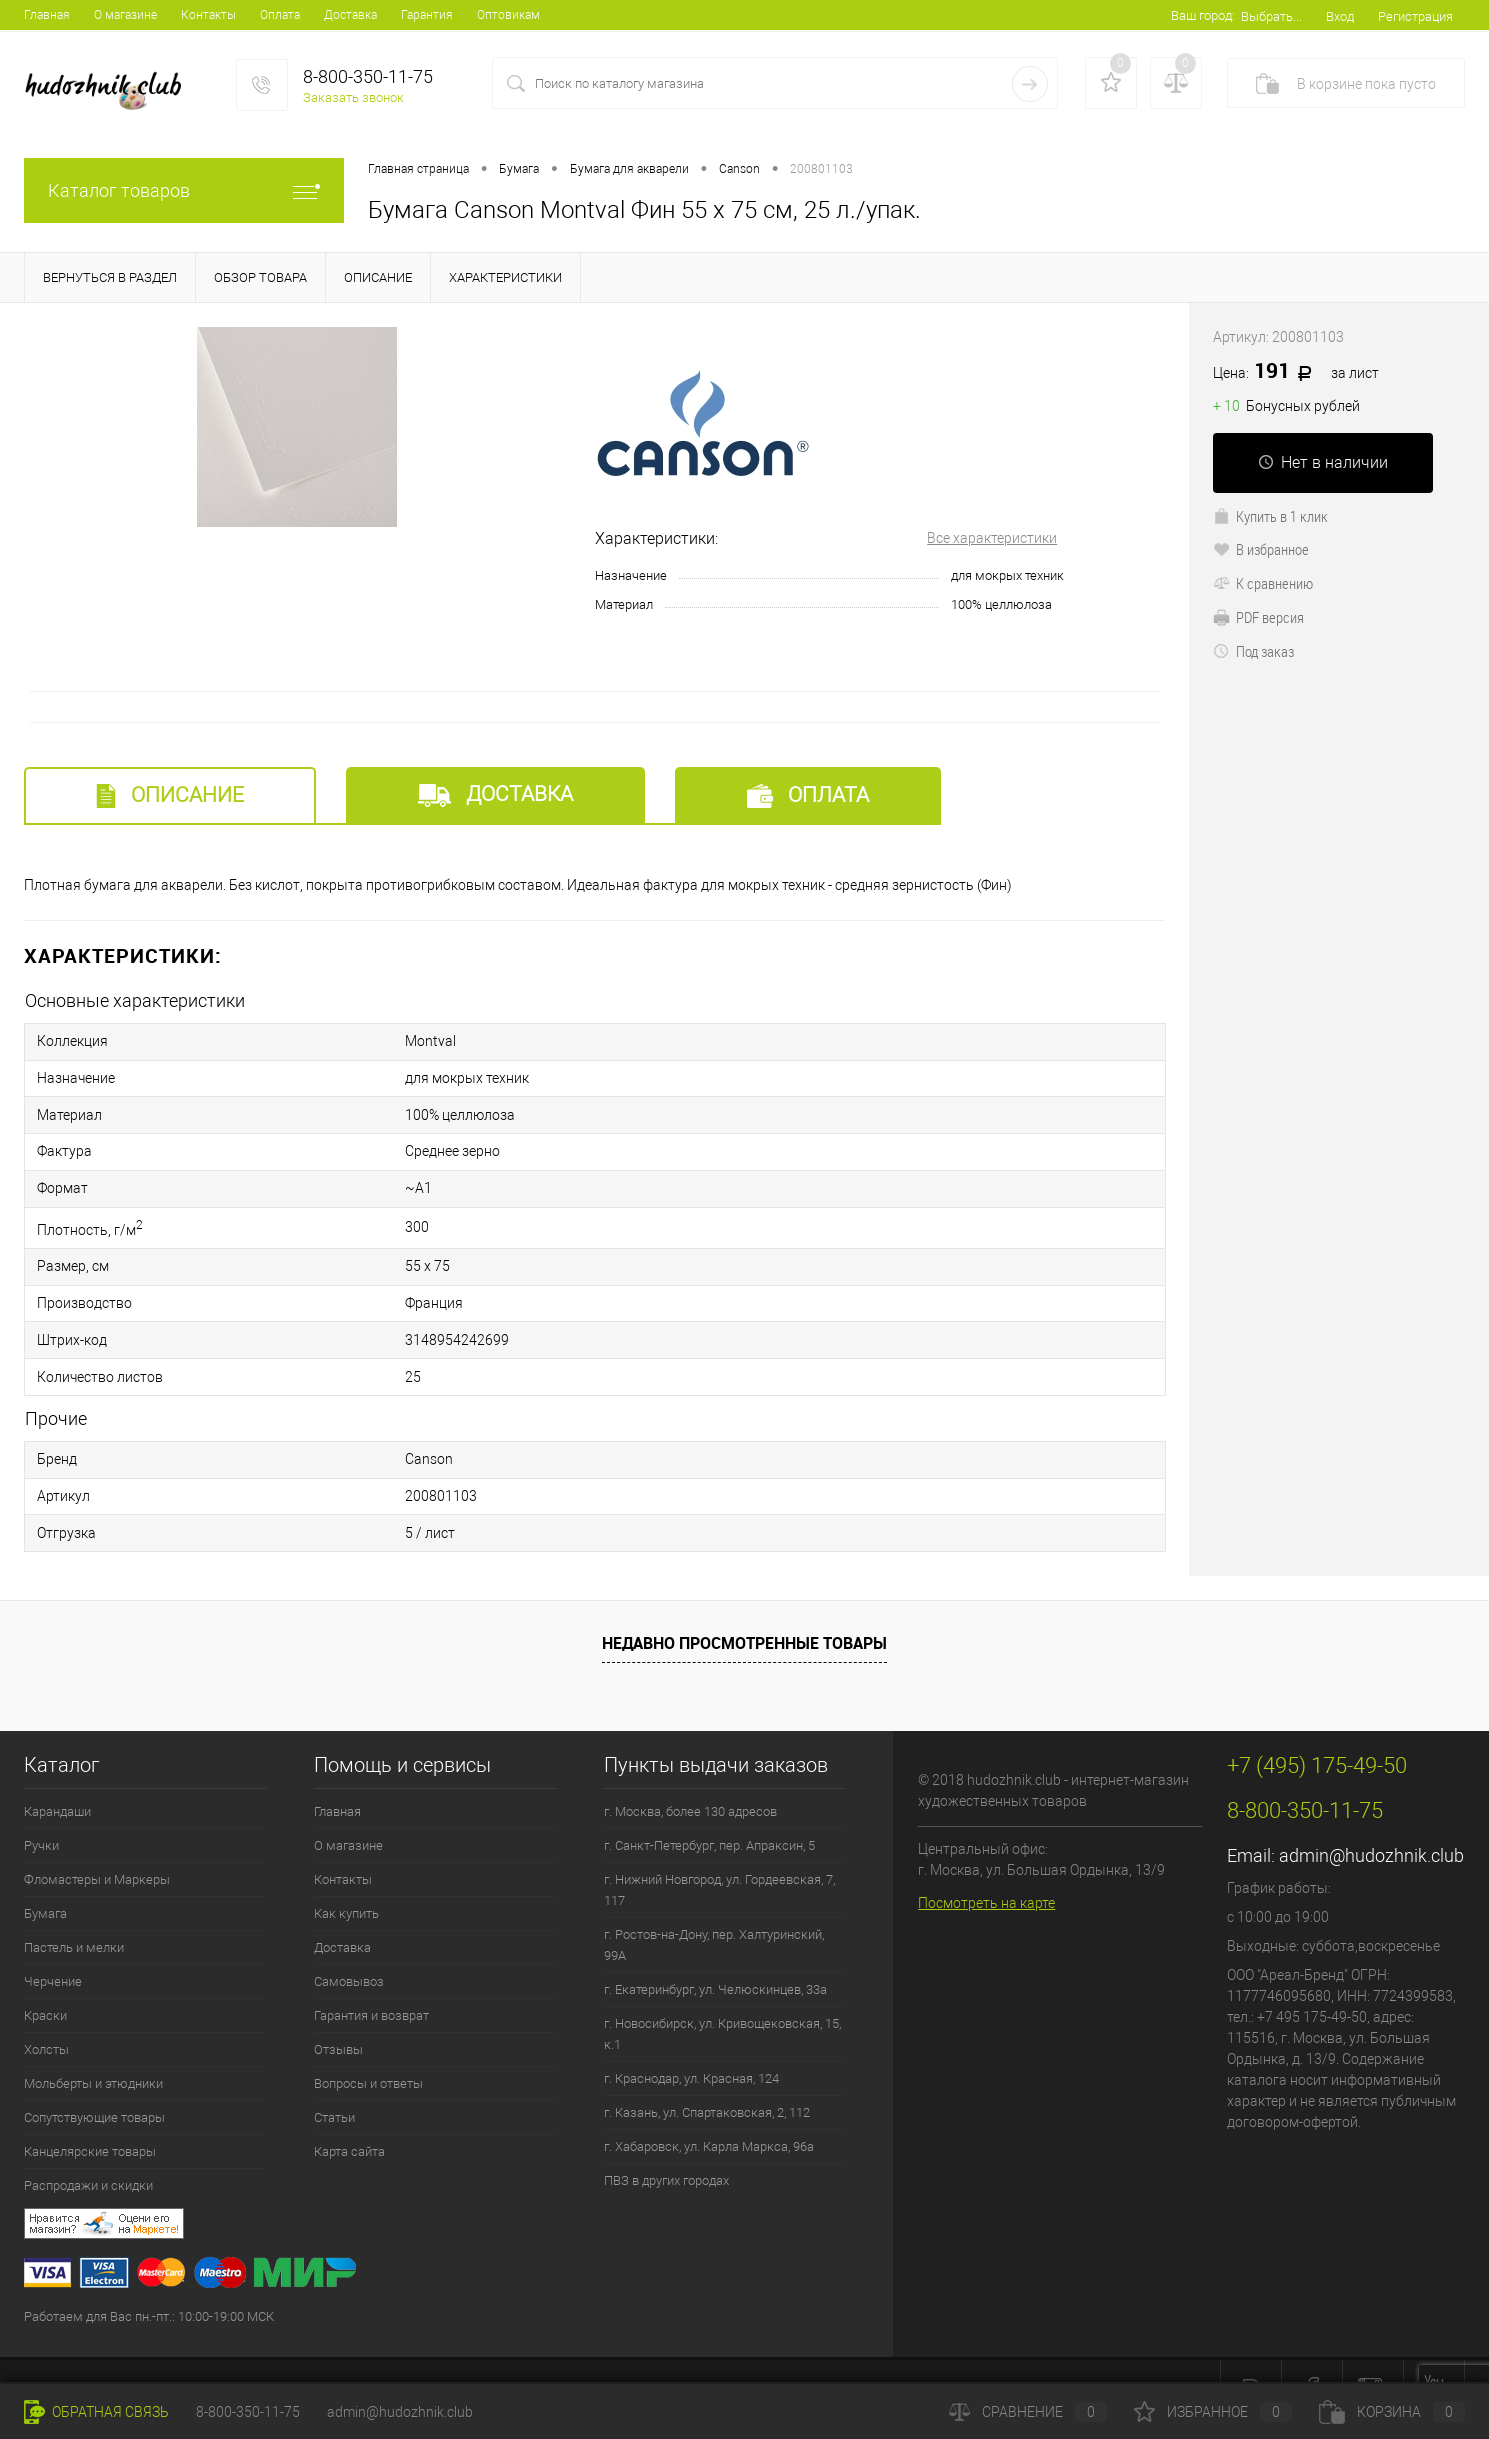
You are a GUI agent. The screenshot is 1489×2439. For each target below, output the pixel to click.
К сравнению (1263, 583)
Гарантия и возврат (371, 1979)
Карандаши (57, 1775)
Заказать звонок (353, 97)
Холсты (46, 2013)
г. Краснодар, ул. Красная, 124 (691, 2042)
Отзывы (338, 2013)
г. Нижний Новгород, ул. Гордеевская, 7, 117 (719, 1854)
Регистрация (1415, 16)
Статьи (334, 2081)
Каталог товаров (184, 190)
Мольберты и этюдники (93, 2047)
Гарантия (427, 15)
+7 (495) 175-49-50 (59, 2354)
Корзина (1392, 2412)
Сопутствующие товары (94, 2081)
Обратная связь (96, 2412)
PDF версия (1258, 617)
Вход (1340, 16)
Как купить (346, 1877)
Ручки (41, 1809)
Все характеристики (992, 538)
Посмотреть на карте (986, 1867)
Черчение (53, 1945)
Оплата (280, 15)
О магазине (125, 15)
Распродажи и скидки (88, 2149)
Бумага (45, 1877)
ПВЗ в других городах (666, 2144)
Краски (45, 1979)
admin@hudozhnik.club (1371, 1819)
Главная (47, 15)
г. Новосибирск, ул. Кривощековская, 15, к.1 (722, 1998)
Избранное (1213, 2412)
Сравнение (1028, 2412)
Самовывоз (349, 1945)
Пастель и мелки (74, 1911)
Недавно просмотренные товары (744, 1608)
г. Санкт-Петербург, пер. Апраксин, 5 (709, 1809)
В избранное (1261, 549)
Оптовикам (508, 15)
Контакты (208, 15)
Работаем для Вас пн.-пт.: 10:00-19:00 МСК (149, 2280)
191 (1296, 372)
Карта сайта (349, 2115)
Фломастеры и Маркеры (97, 1843)
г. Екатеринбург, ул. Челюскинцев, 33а (715, 1953)
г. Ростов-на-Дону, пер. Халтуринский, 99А (714, 1909)
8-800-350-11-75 (248, 2412)
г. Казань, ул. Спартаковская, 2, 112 (707, 2076)
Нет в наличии (1323, 462)
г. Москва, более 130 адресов (690, 1775)
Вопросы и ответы (368, 2047)
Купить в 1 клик (1270, 516)
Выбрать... (1271, 16)
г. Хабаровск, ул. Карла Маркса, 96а (709, 2110)
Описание (170, 795)
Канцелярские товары (90, 2115)
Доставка (350, 15)
